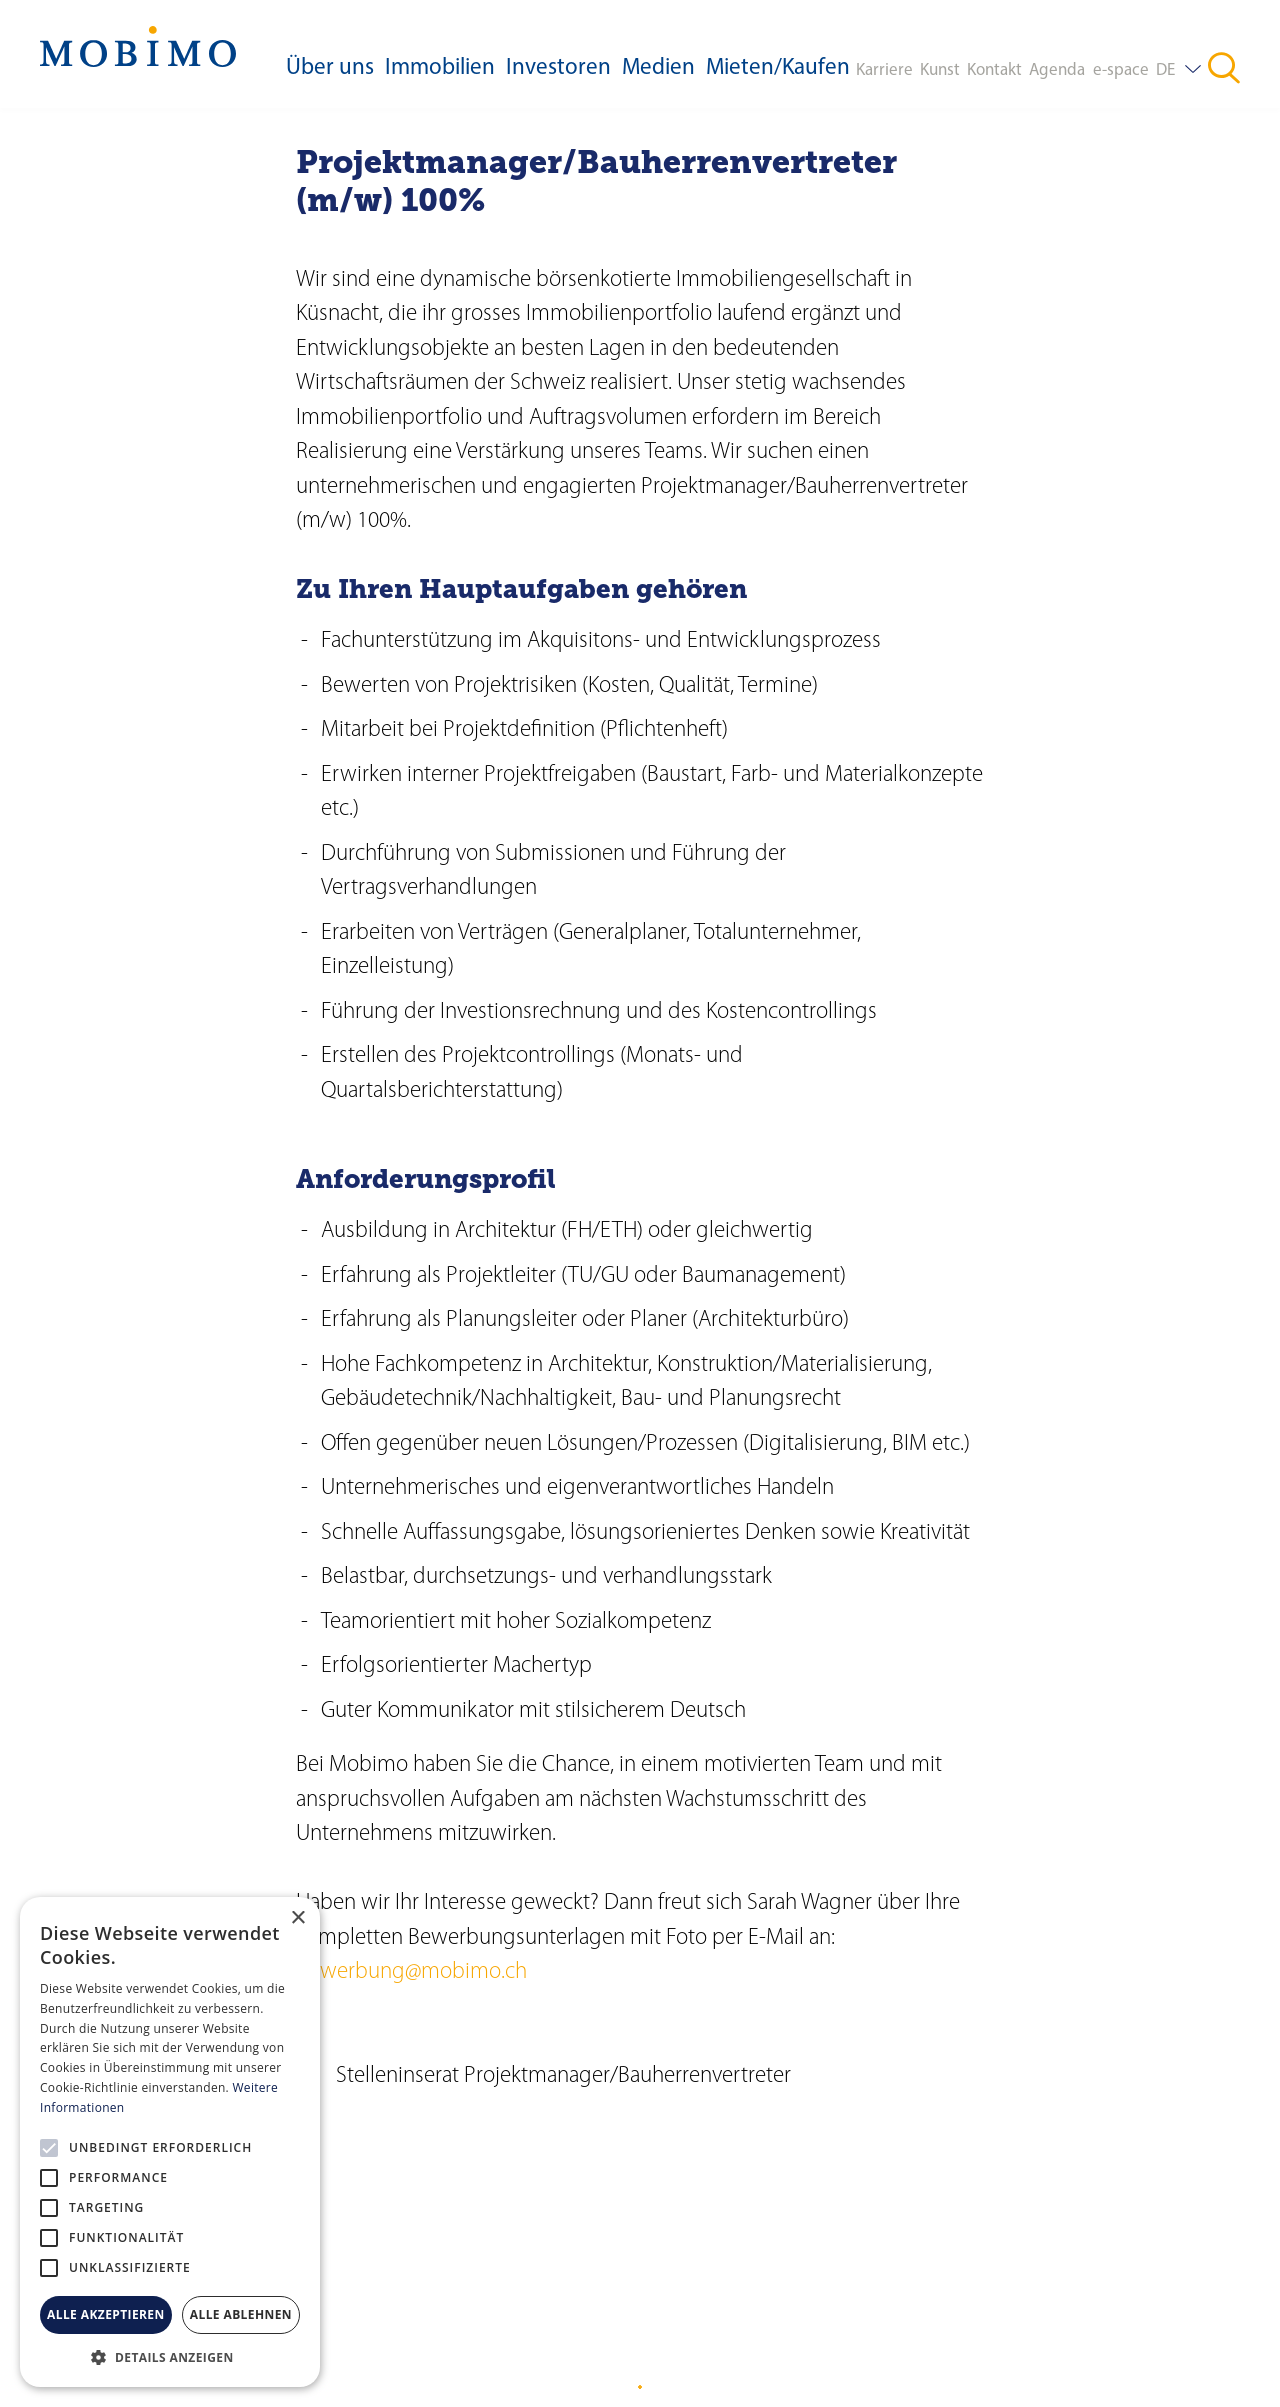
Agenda (1057, 70)
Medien (658, 68)
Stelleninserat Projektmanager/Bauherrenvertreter (563, 2076)
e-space (1121, 70)
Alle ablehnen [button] (241, 2314)
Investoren (558, 68)
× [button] (297, 1918)
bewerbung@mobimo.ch (411, 1972)
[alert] (170, 2142)
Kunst (940, 70)
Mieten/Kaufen (778, 68)
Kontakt (994, 70)
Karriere (884, 70)
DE (1165, 70)
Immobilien (440, 68)
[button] (170, 2357)
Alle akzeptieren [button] (106, 2314)
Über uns (330, 68)
